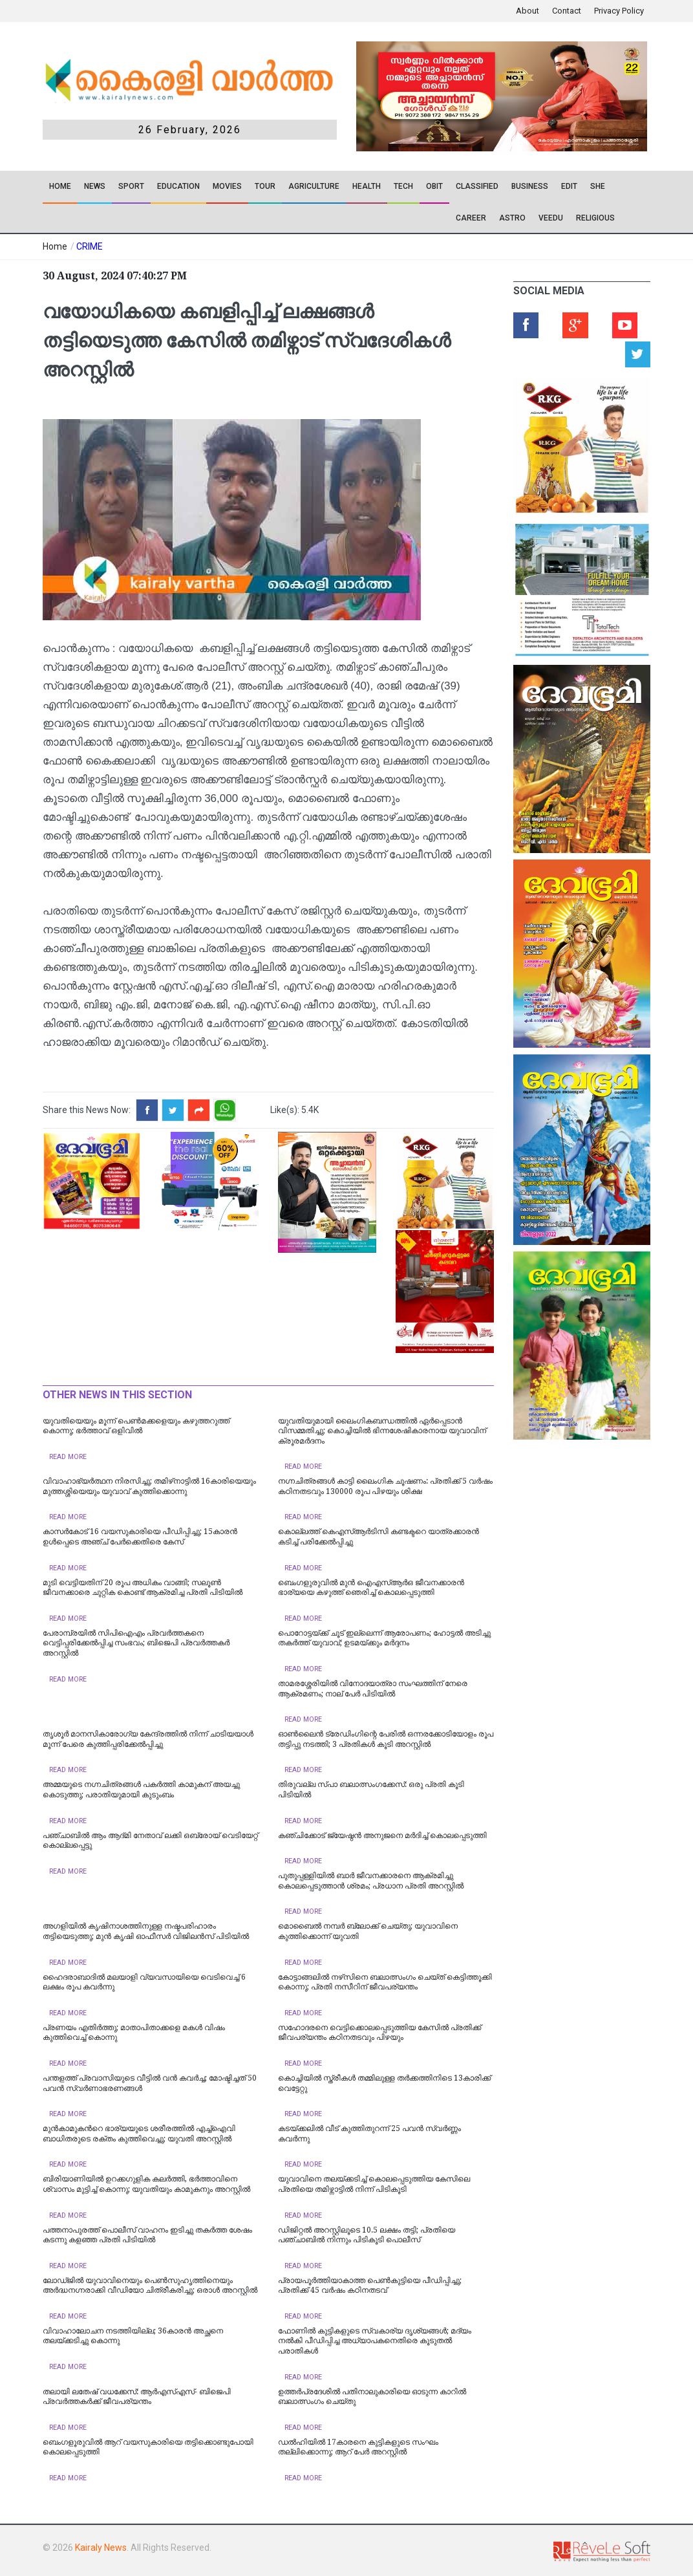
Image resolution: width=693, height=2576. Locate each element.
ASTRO (512, 217)
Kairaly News (101, 2547)
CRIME (89, 246)
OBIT (434, 186)
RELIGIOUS (595, 217)
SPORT (131, 186)
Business (529, 186)
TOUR (265, 186)
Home (60, 186)
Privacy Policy (619, 11)
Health (366, 186)
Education (178, 186)
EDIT (569, 186)
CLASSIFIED (477, 186)
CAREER (471, 217)
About (527, 11)
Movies (227, 186)
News (94, 186)
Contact (566, 11)
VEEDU (550, 217)
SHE (597, 186)
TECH (403, 186)
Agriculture (313, 186)
